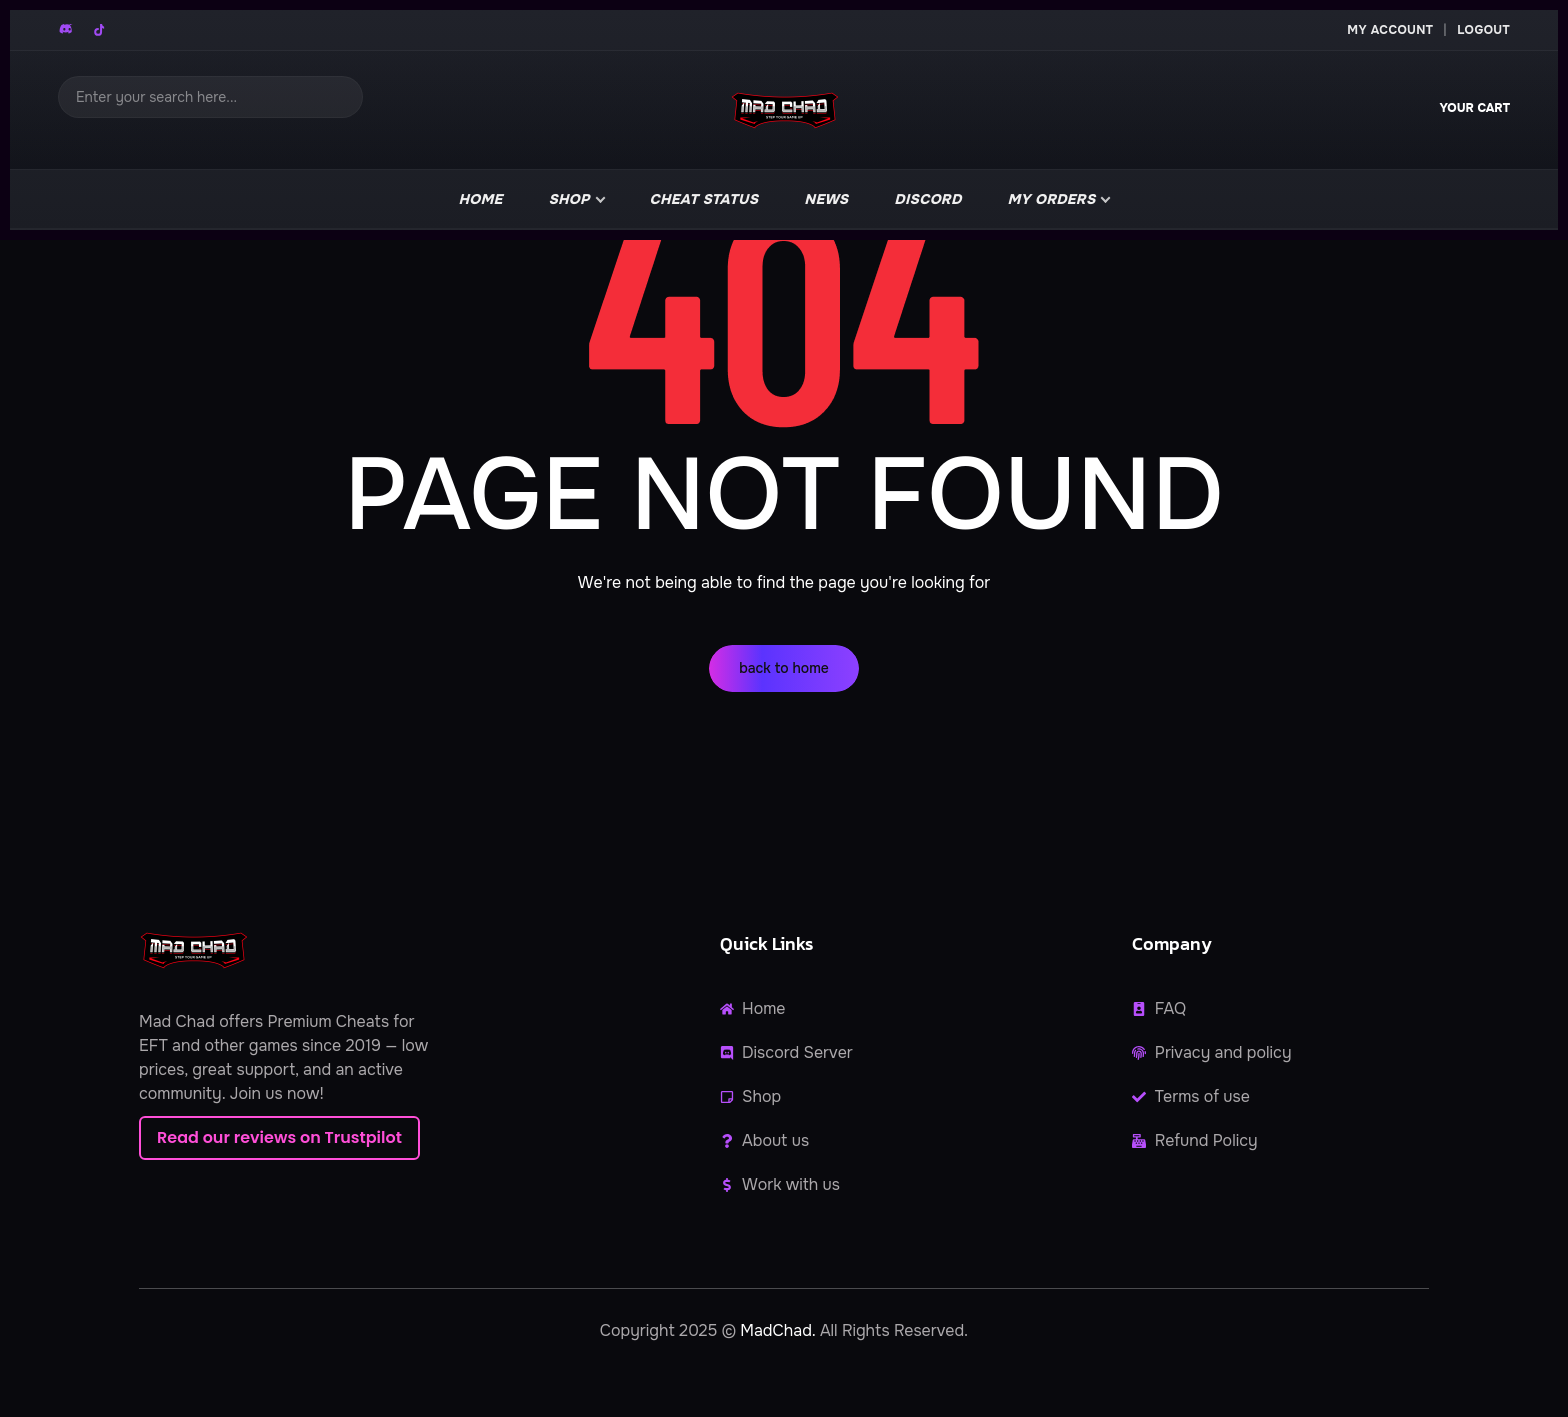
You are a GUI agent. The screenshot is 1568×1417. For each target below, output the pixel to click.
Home (481, 199)
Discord (927, 199)
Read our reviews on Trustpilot (279, 1137)
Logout (1483, 30)
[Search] (210, 97)
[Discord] (67, 30)
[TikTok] (99, 30)
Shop (569, 199)
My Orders (1052, 199)
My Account (1390, 30)
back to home (784, 668)
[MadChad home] (784, 110)
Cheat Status (704, 199)
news (826, 199)
